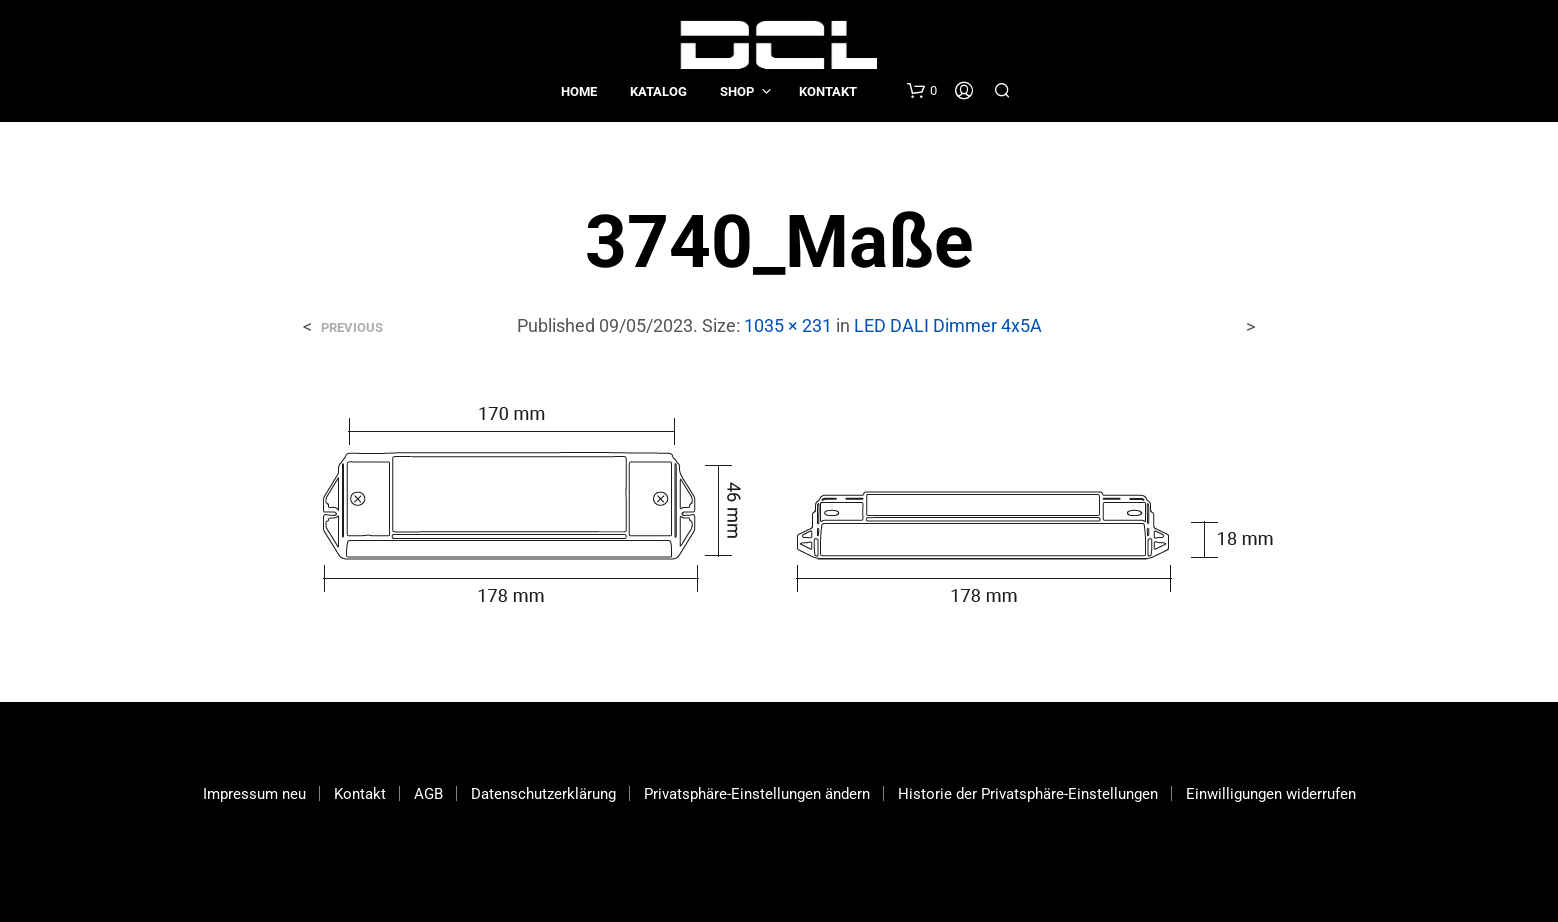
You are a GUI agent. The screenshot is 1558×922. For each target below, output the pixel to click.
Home (579, 91)
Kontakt (828, 91)
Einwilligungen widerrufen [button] (1271, 794)
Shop (737, 91)
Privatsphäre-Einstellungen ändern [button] (757, 794)
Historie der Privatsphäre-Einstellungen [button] (1028, 794)
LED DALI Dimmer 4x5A (948, 325)
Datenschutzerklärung (543, 794)
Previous (352, 327)
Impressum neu (254, 794)
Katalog (658, 91)
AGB (428, 794)
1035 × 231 (788, 325)
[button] (922, 91)
